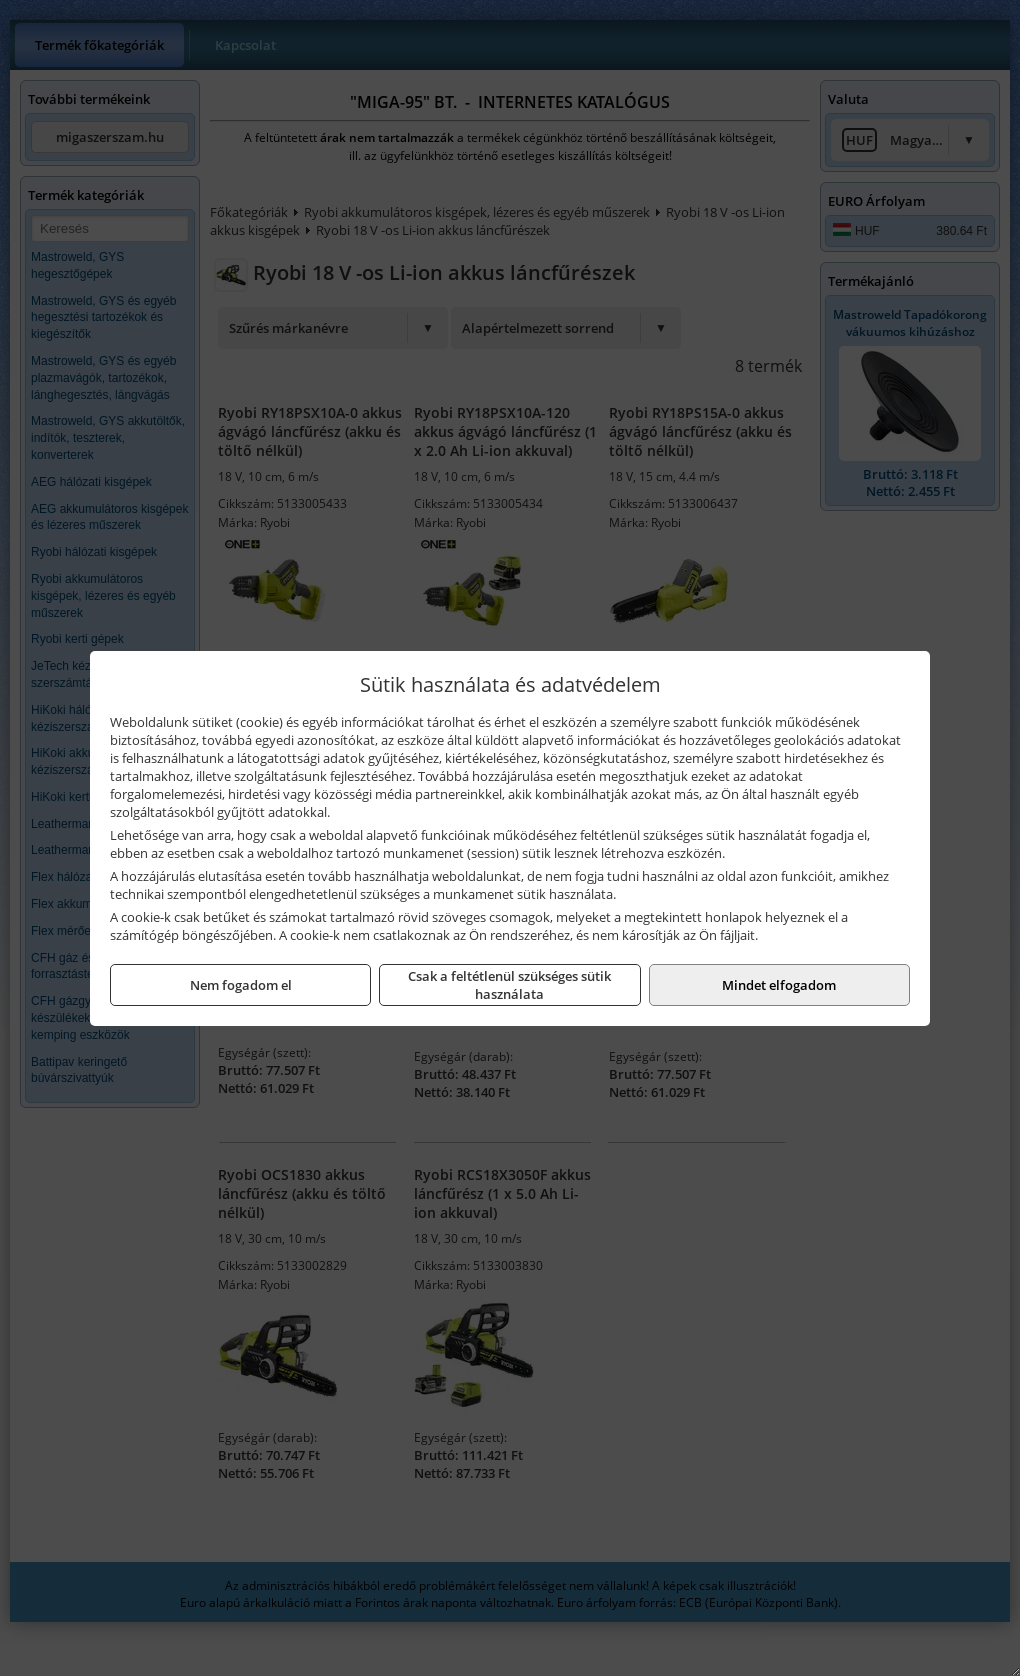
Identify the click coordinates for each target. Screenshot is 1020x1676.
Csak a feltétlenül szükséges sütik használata (509, 985)
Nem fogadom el (241, 985)
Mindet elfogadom (779, 985)
